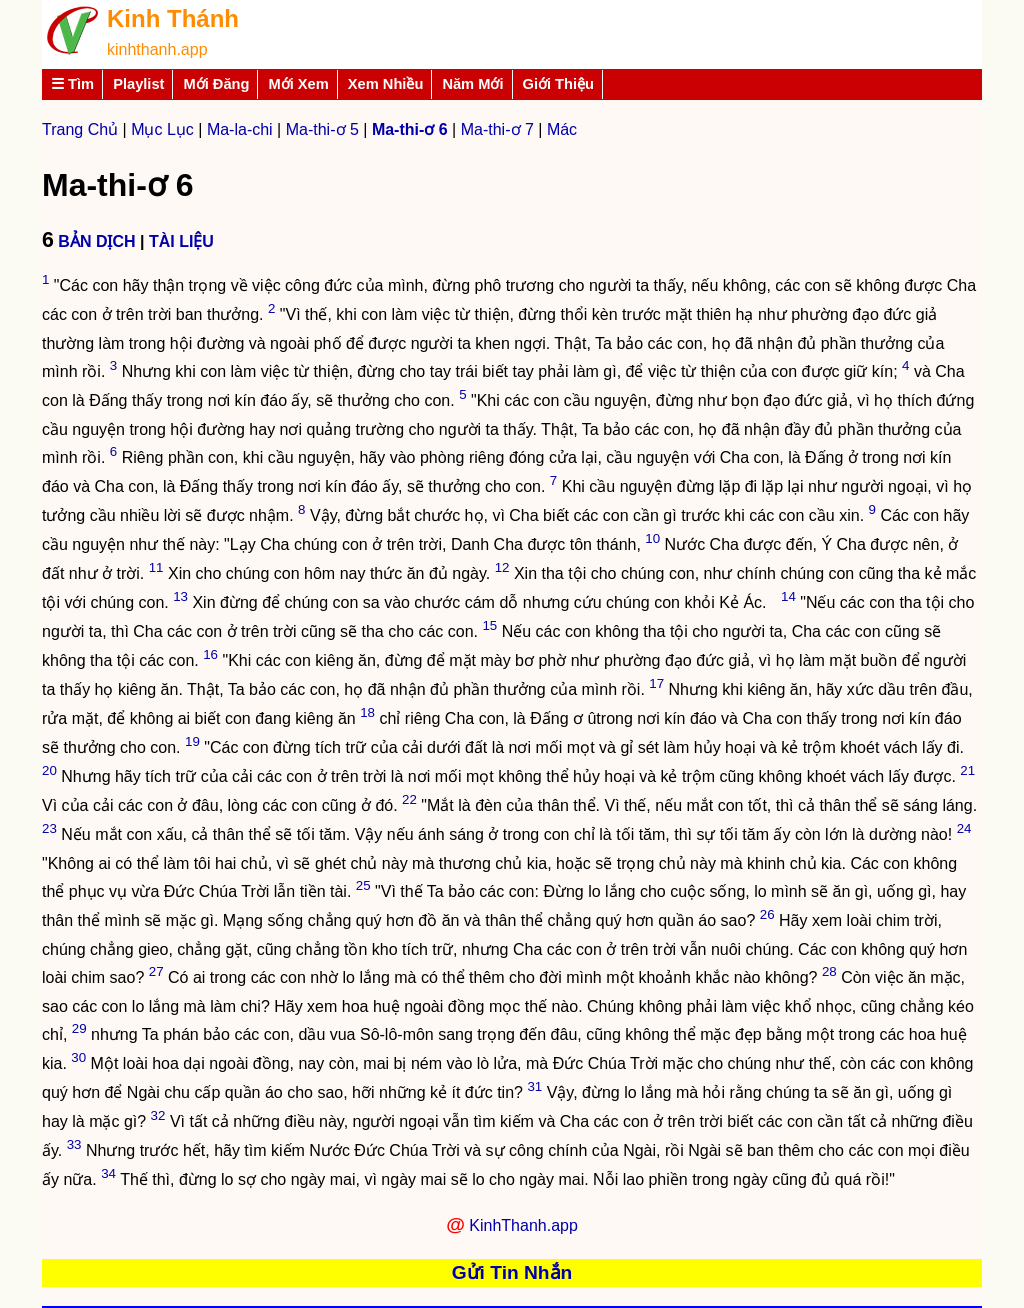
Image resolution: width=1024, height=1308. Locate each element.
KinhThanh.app (523, 1225)
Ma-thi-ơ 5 (322, 129)
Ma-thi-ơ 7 (497, 129)
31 (534, 1086)
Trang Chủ (80, 129)
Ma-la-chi (240, 129)
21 (967, 770)
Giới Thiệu (559, 84)
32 (158, 1115)
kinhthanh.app (157, 49)
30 (78, 1057)
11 (156, 567)
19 (192, 741)
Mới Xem (298, 84)
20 (49, 770)
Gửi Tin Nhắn (512, 1272)
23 (49, 828)
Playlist (138, 84)
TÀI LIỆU (181, 241)
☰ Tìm (72, 84)
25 (363, 885)
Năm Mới (472, 84)
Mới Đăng (216, 84)
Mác (562, 129)
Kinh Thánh (173, 18)
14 (788, 596)
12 (502, 567)
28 (829, 971)
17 (656, 683)
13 (180, 596)
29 (79, 1028)
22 (409, 799)
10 (652, 538)
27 (156, 971)
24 (964, 828)
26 (767, 914)
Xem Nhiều (386, 84)
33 (74, 1144)
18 (367, 712)
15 (489, 625)
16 (210, 654)
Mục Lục (162, 129)
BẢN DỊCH (96, 241)
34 (108, 1173)
